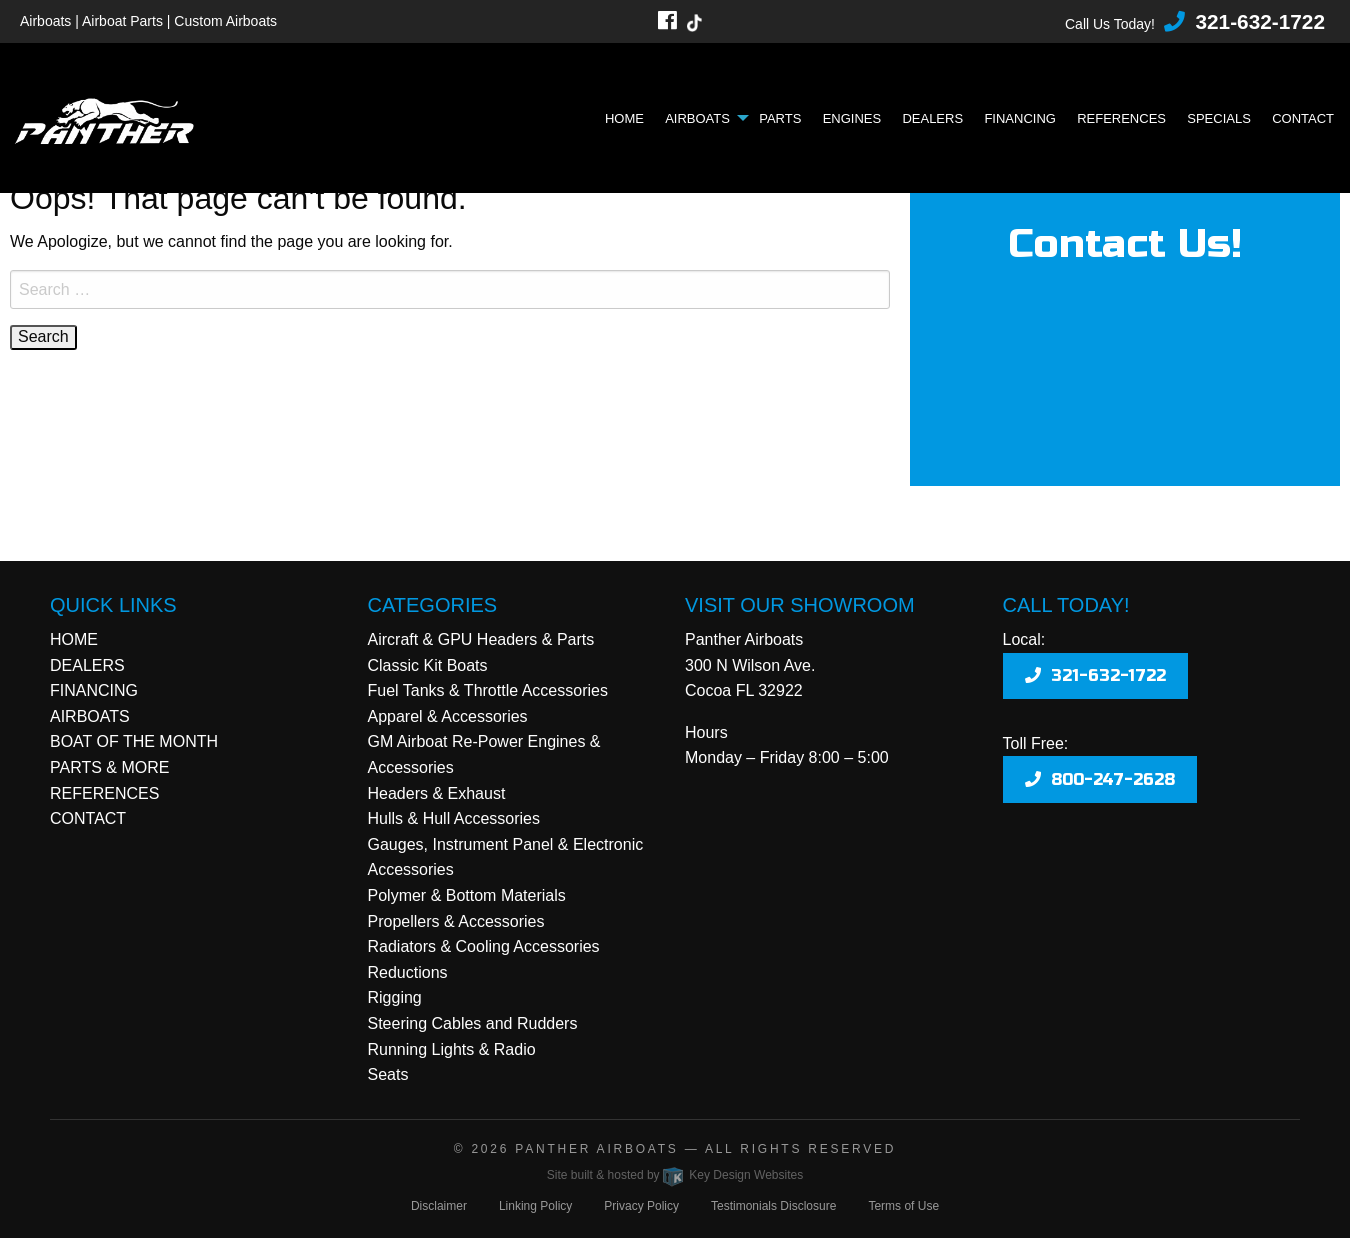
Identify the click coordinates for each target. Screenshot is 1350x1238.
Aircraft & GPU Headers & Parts (481, 639)
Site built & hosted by (675, 1175)
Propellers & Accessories (456, 921)
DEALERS (87, 665)
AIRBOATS (90, 716)
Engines (852, 118)
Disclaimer (439, 1206)
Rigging (395, 997)
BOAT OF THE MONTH (134, 741)
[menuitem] (630, 118)
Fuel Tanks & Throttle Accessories (488, 690)
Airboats (697, 118)
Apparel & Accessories (448, 716)
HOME (74, 639)
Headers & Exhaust (437, 793)
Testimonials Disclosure (773, 1206)
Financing (1020, 118)
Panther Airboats (596, 1149)
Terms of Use (903, 1206)
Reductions (408, 972)
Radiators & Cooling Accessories (484, 946)
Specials (1219, 118)
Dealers (932, 118)
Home (624, 118)
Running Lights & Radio (452, 1049)
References (1121, 118)
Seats (388, 1074)
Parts (780, 118)
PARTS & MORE (109, 767)
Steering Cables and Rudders (473, 1023)
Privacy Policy (641, 1206)
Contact (1303, 118)
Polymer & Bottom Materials (467, 895)
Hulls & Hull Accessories (454, 818)
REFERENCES (104, 793)
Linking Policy (535, 1206)
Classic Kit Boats (428, 665)
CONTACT (88, 818)
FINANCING (94, 690)
